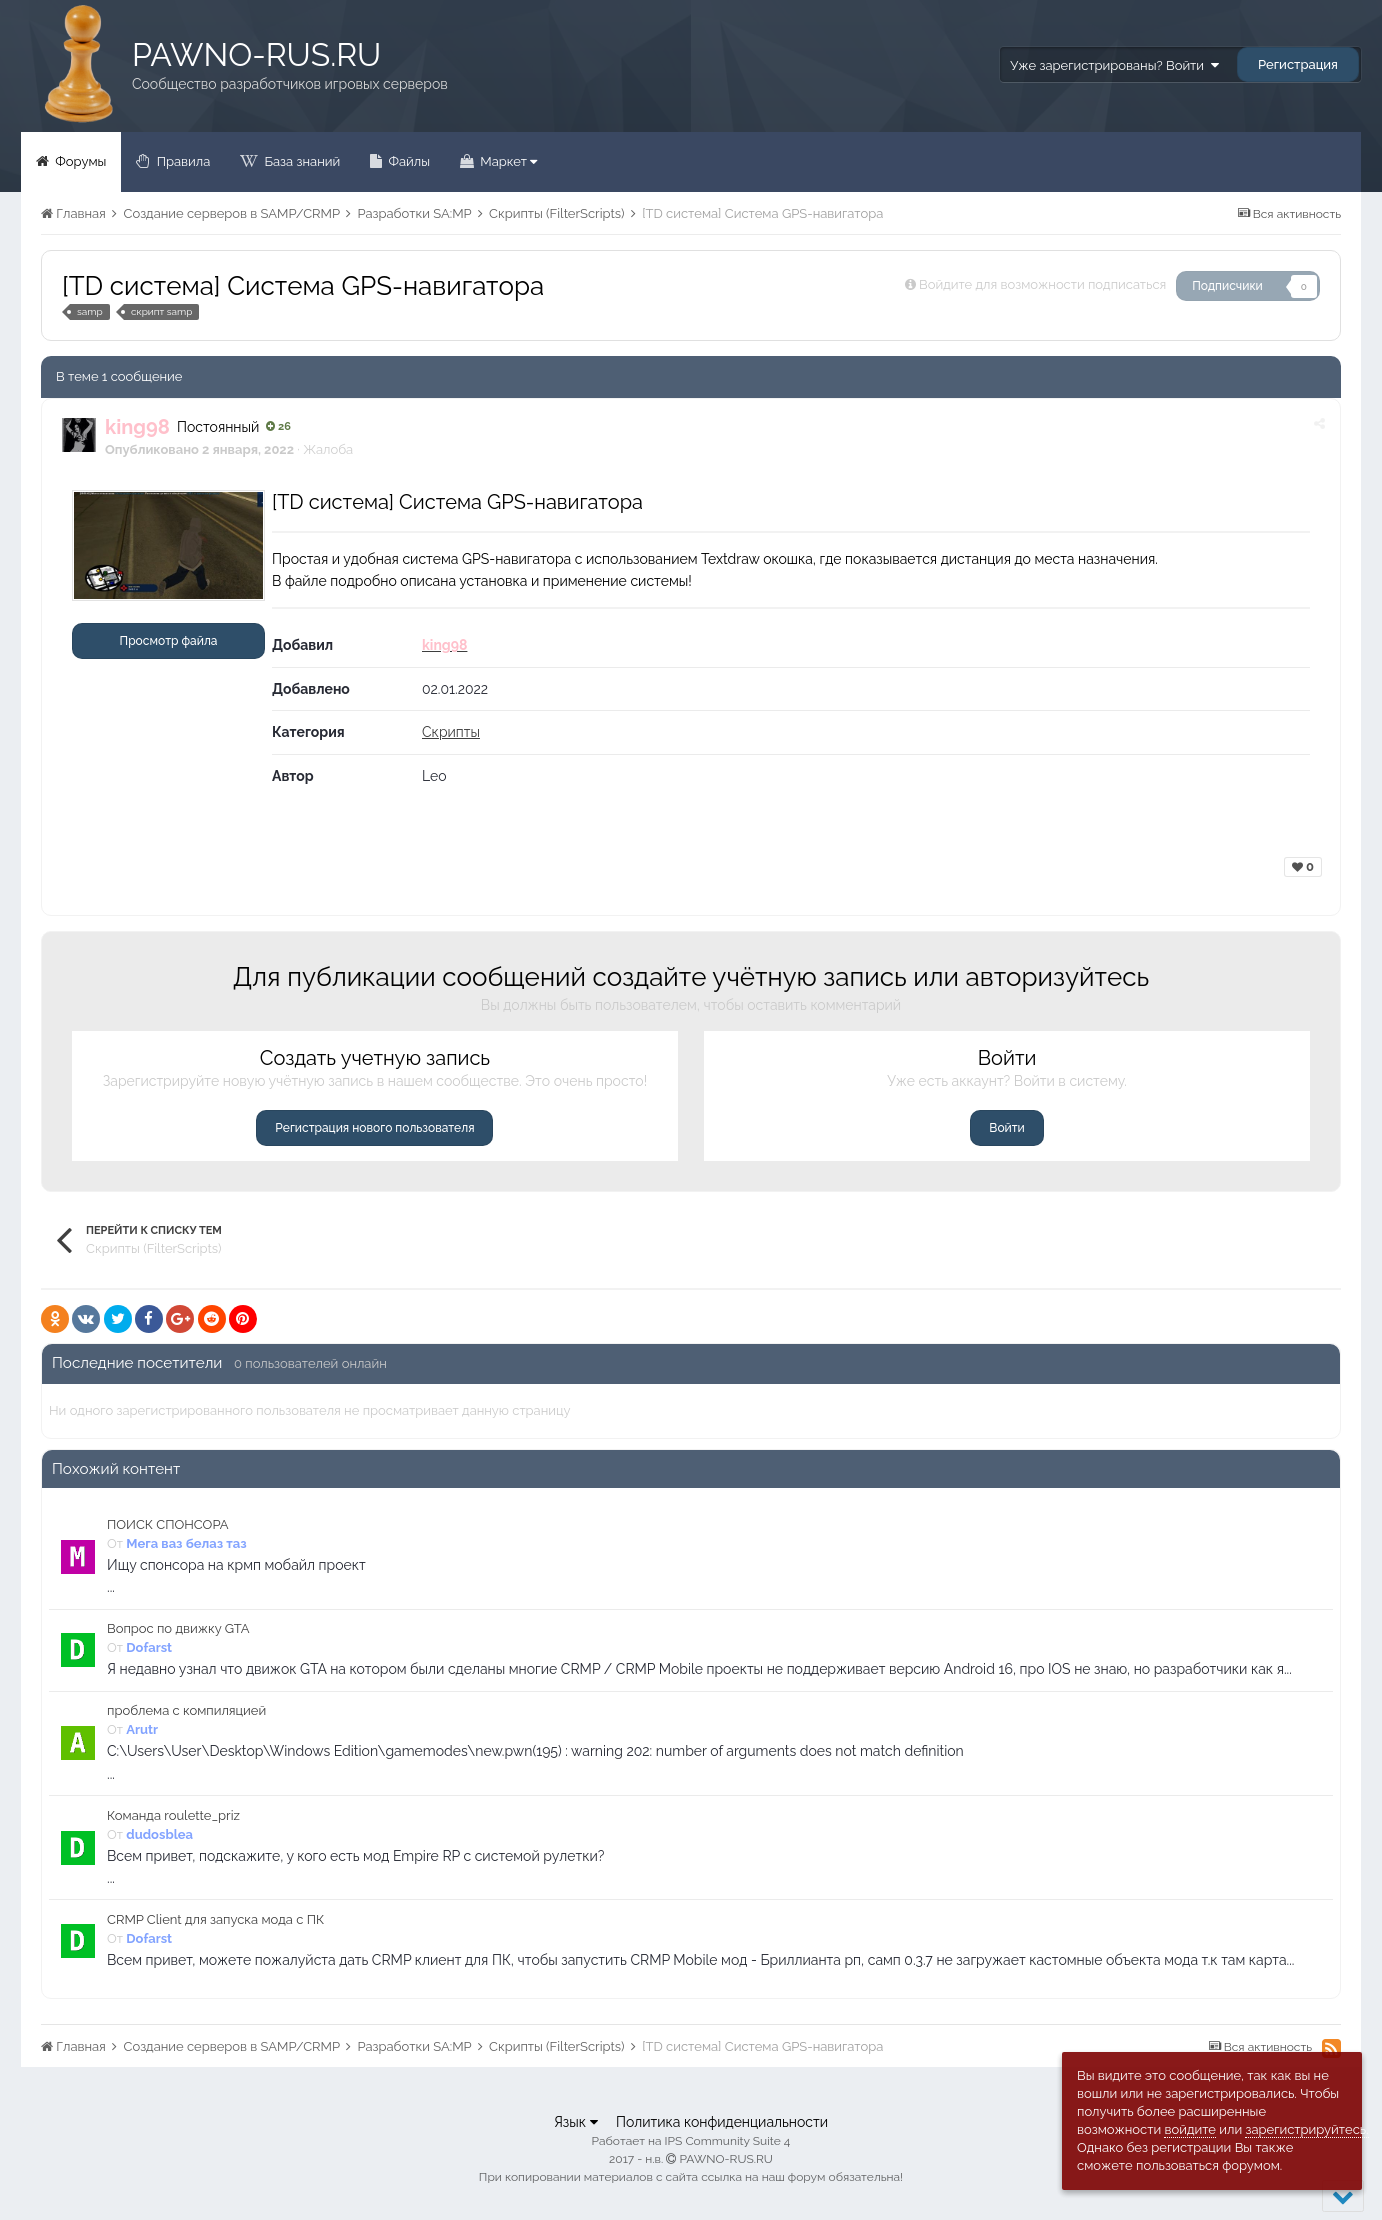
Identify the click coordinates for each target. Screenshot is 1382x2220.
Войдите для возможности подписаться (1042, 284)
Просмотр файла (169, 641)
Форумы (79, 161)
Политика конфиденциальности (722, 2122)
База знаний (300, 161)
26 (278, 426)
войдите (1190, 2129)
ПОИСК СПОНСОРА (168, 1524)
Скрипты (451, 732)
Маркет (507, 161)
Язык (576, 2122)
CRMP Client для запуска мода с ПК (215, 1919)
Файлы (407, 161)
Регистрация (1298, 64)
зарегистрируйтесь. (1306, 2129)
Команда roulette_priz (173, 1815)
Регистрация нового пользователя (374, 1128)
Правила (181, 161)
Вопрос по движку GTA (178, 1628)
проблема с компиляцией (186, 1710)
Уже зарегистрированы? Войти (1114, 65)
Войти (1006, 1128)
